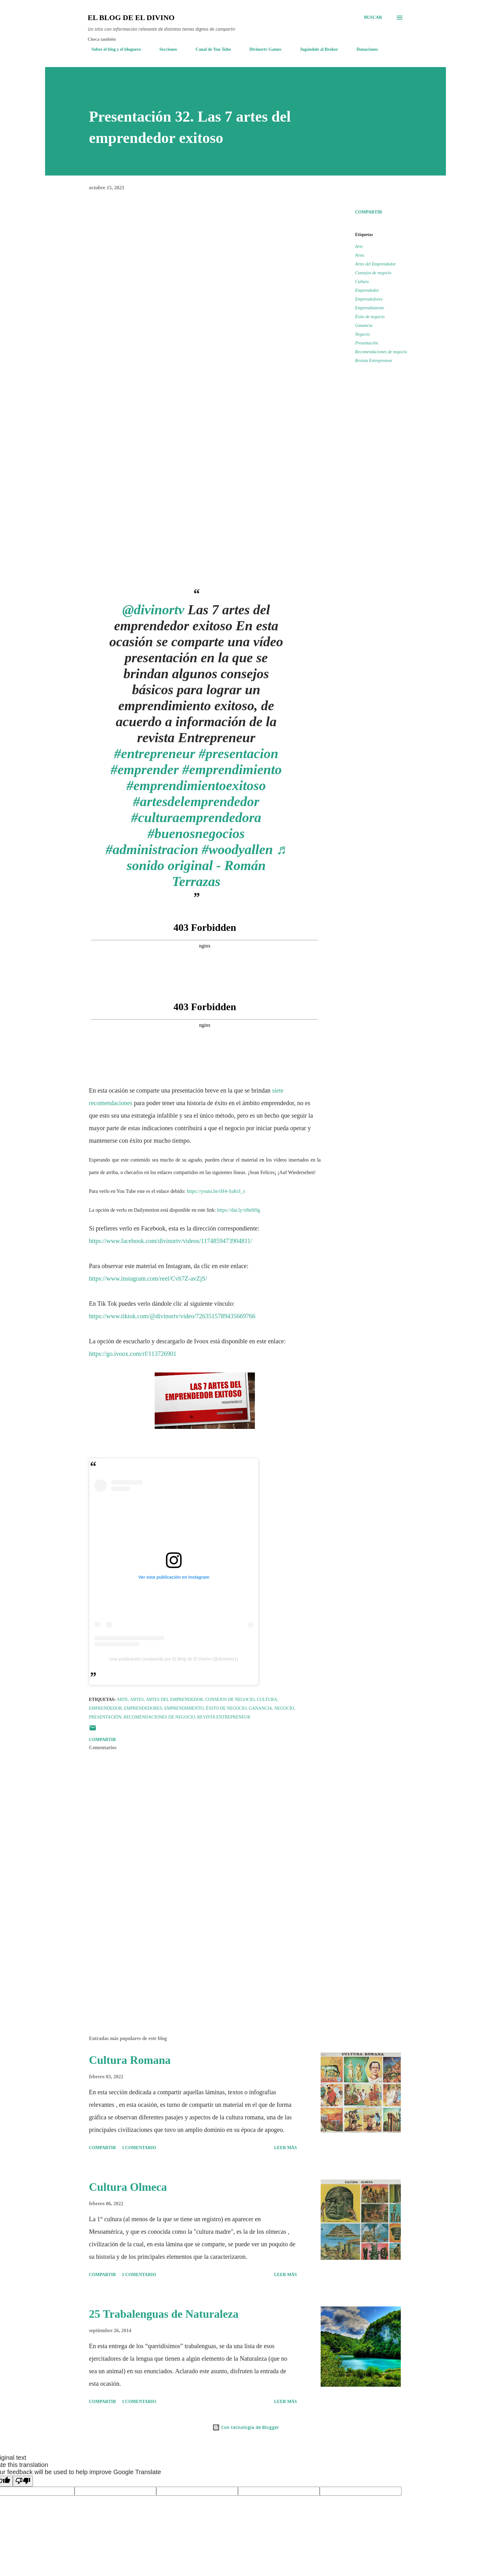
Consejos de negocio (373, 272)
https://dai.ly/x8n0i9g (238, 1210)
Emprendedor (367, 290)
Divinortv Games (261, 49)
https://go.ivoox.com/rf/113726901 (132, 1353)
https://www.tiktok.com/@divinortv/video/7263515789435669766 (172, 1316)
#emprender (145, 769)
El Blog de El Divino (131, 17)
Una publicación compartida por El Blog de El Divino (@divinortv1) (173, 1658)
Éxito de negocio (370, 316)
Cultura (362, 281)
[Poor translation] (23, 2481)
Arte (359, 246)
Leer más (285, 2147)
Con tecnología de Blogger (245, 2427)
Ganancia (363, 325)
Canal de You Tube (209, 49)
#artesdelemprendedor (196, 801)
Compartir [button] (368, 212)
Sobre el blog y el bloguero (112, 49)
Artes (359, 255)
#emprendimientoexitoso (196, 785)
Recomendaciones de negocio (381, 351)
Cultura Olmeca (128, 2187)
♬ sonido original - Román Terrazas (207, 865)
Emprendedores (369, 299)
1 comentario (139, 2147)
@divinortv (153, 609)
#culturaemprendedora (196, 817)
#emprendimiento (232, 769)
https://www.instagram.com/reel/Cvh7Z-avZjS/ (148, 1278)
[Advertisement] (195, 1958)
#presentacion (238, 753)
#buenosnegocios (196, 833)
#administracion (152, 849)
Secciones (164, 49)
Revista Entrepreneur (373, 360)
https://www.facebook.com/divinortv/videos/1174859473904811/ (170, 1240)
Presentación (366, 343)
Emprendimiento (369, 308)
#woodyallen (237, 849)
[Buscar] (373, 17)
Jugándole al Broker (315, 49)
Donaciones (363, 49)
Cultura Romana (130, 2060)
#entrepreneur (154, 753)
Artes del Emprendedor (375, 264)
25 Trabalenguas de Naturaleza (164, 2314)
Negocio (362, 334)
